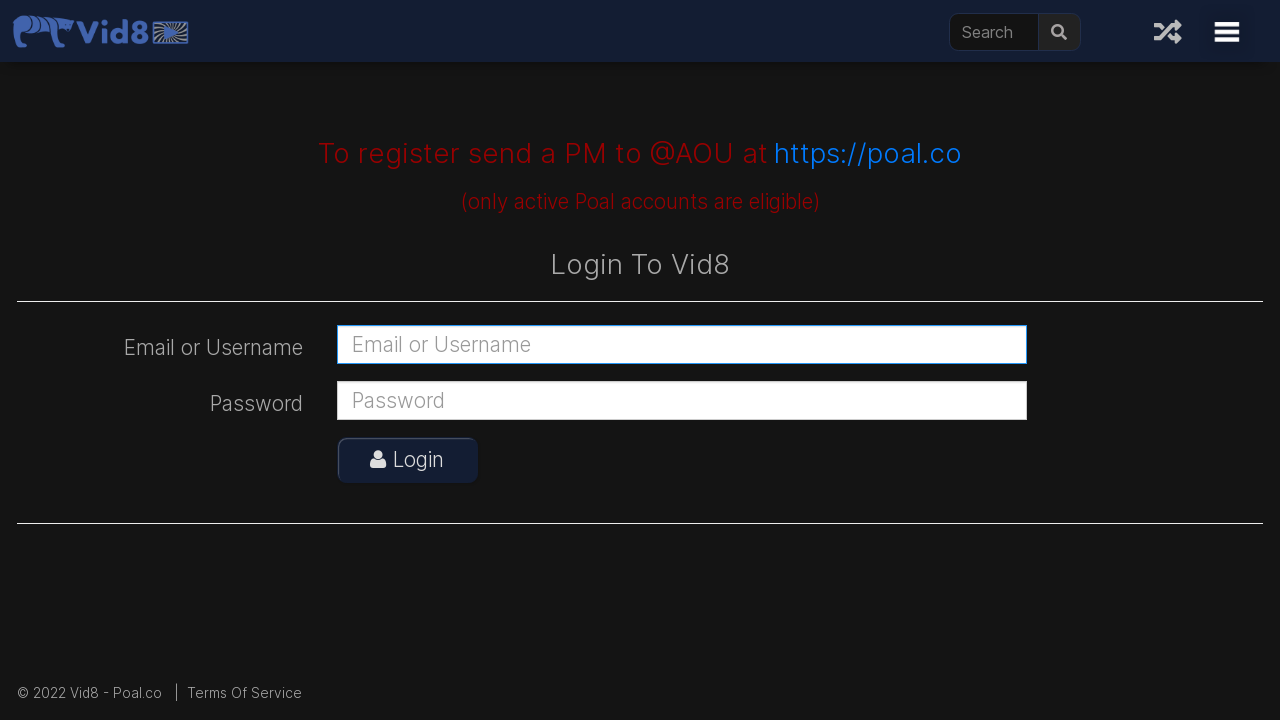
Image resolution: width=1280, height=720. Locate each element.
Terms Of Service (244, 693)
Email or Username (213, 347)
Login (407, 459)
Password (256, 403)
